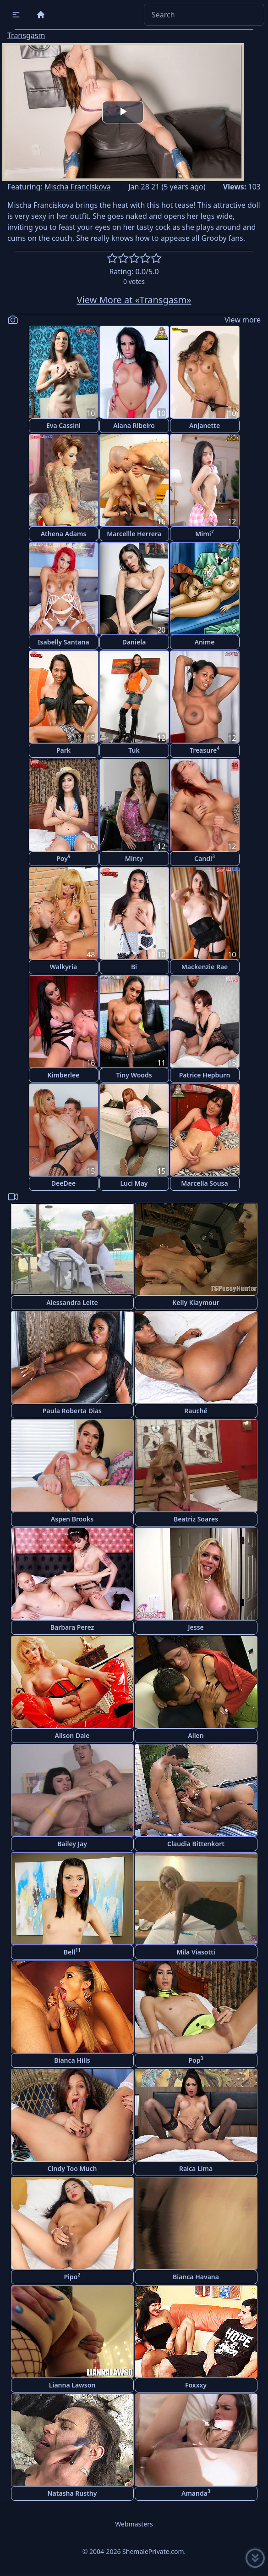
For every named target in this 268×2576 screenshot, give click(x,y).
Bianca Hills (72, 2060)
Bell (72, 1951)
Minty (134, 858)
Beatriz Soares (196, 1519)
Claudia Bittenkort (195, 1843)
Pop (195, 2060)
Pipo (72, 2276)
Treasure (204, 750)
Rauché (195, 1410)
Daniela (134, 642)
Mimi (204, 533)
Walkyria (63, 966)
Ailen (195, 1735)
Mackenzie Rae (204, 966)
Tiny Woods (134, 1075)
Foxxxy (196, 2385)
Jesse (196, 1627)
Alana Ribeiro (134, 425)
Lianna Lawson (72, 2385)
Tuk (133, 750)
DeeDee (63, 1183)
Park (63, 750)
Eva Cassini (63, 425)
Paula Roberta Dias (72, 1410)
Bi (134, 966)
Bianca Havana (196, 2276)
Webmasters (134, 2524)
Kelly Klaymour (195, 1302)
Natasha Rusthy (72, 2493)
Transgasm (26, 35)
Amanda (195, 2493)
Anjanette (204, 425)
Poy (63, 858)
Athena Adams (64, 533)
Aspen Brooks (72, 1519)
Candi (204, 858)
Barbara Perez (72, 1627)
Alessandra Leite (72, 1302)
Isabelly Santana (63, 642)
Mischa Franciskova (77, 187)
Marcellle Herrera (134, 533)
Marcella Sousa (204, 1183)
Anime (205, 642)
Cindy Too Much (72, 2168)
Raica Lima (196, 2168)
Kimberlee (64, 1075)
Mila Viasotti (195, 1952)
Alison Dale (72, 1735)
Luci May (134, 1183)
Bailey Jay (72, 1843)
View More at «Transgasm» (134, 300)
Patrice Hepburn (204, 1075)
